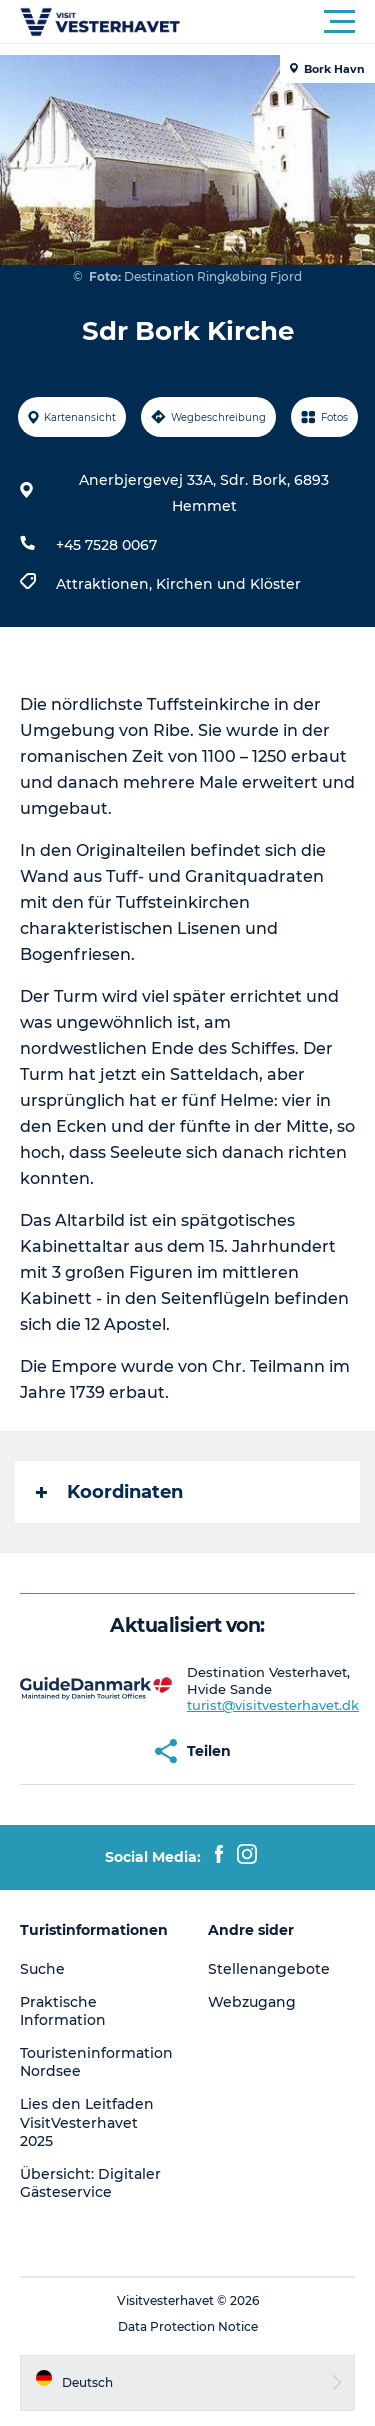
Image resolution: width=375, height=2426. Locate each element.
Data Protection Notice (188, 2326)
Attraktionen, (106, 584)
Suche (42, 1969)
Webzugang (252, 2002)
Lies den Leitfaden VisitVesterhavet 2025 (87, 2122)
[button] (277, 22)
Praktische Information (63, 2011)
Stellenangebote (269, 1969)
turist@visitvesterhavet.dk (273, 1705)
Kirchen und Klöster (228, 584)
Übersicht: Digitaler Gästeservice (90, 2183)
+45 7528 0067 (106, 545)
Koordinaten (109, 1492)
